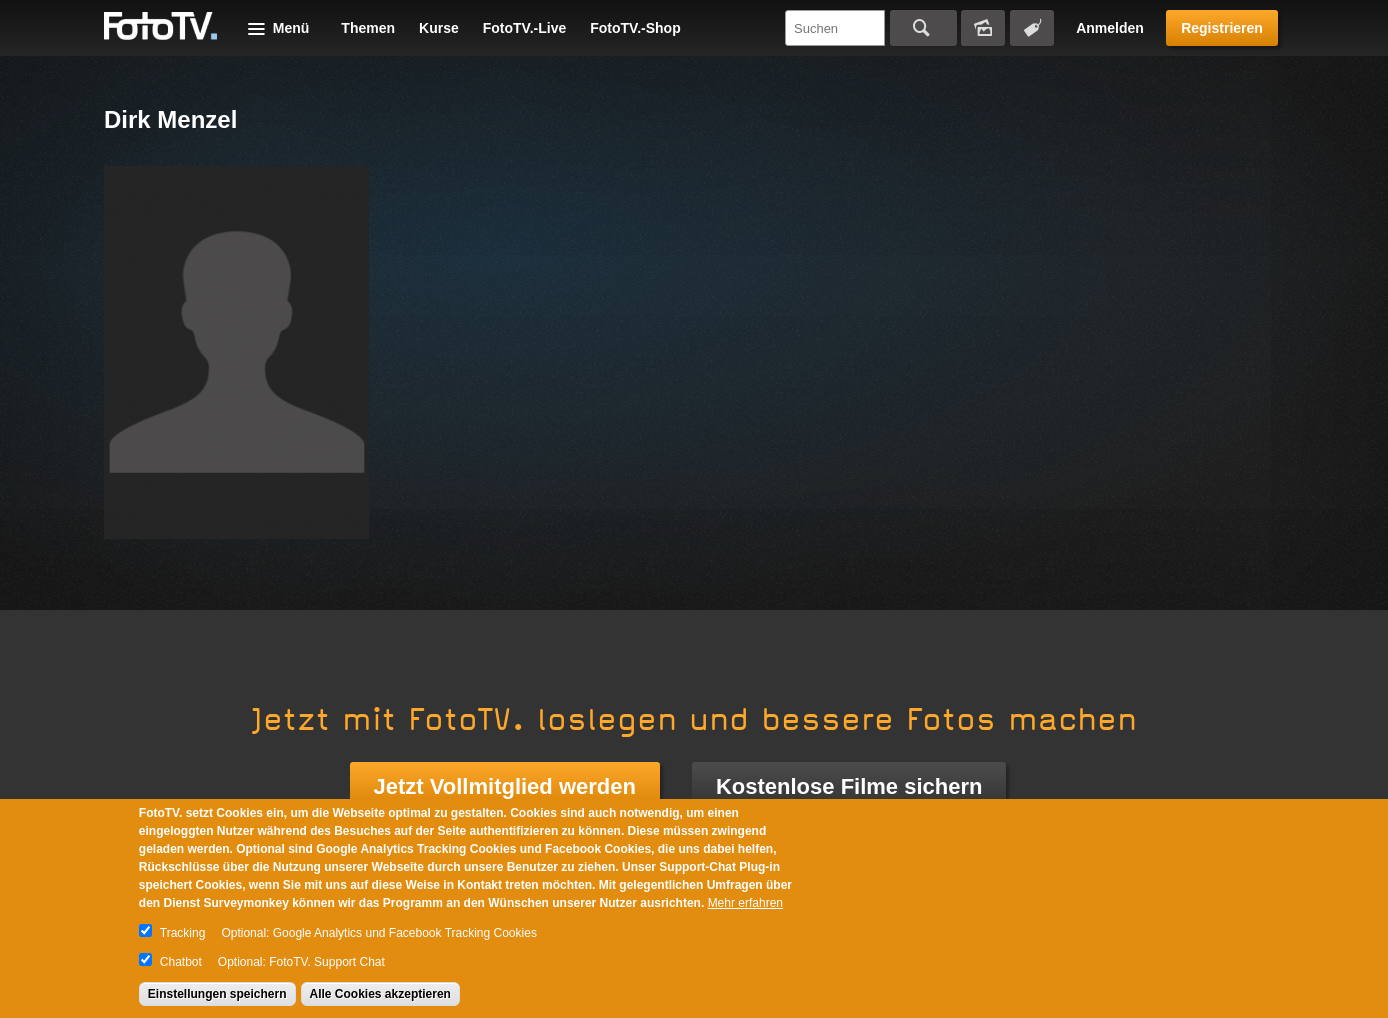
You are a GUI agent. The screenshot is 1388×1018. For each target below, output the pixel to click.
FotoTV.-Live (525, 28)
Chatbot (181, 962)
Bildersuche (983, 28)
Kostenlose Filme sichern (849, 786)
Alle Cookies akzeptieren (380, 994)
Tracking (183, 933)
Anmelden (1110, 28)
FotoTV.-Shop (635, 28)
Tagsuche (1032, 28)
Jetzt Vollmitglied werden (505, 786)
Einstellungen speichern (217, 994)
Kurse (439, 28)
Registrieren (1222, 28)
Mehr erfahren (745, 903)
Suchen (923, 28)
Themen (368, 28)
